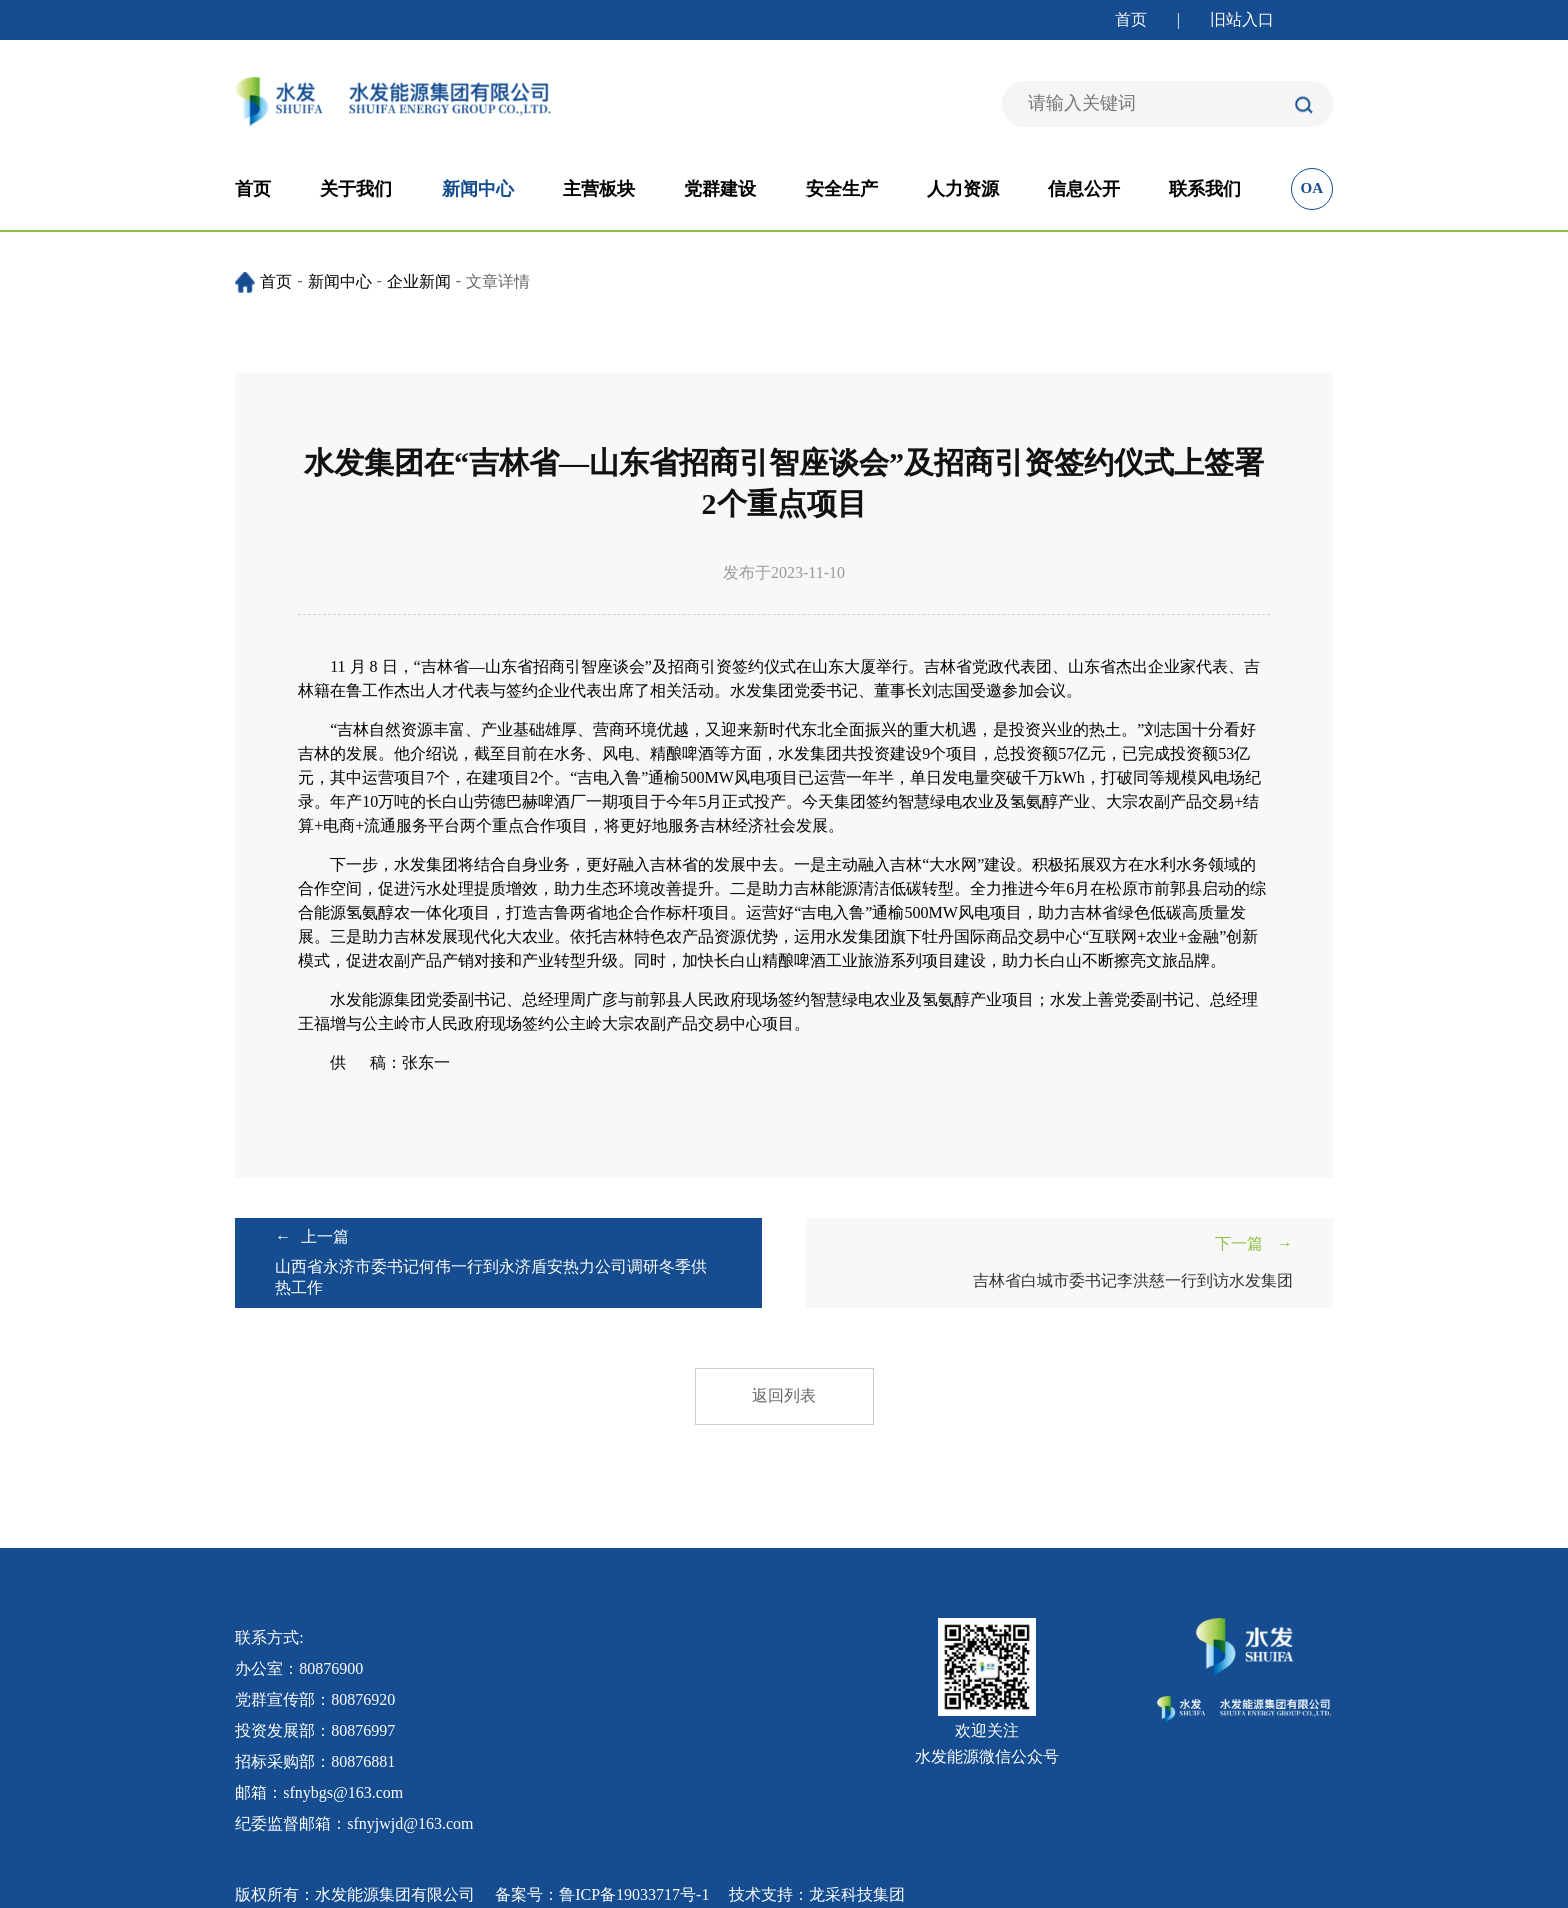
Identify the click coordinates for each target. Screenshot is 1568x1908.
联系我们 (1205, 189)
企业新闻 (419, 281)
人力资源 (963, 189)
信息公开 (1084, 189)
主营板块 (599, 189)
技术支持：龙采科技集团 (817, 1894)
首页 (1131, 19)
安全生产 (842, 189)
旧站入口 (1242, 19)
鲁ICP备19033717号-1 (634, 1894)
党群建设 (720, 189)
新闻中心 (478, 189)
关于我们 (356, 189)
